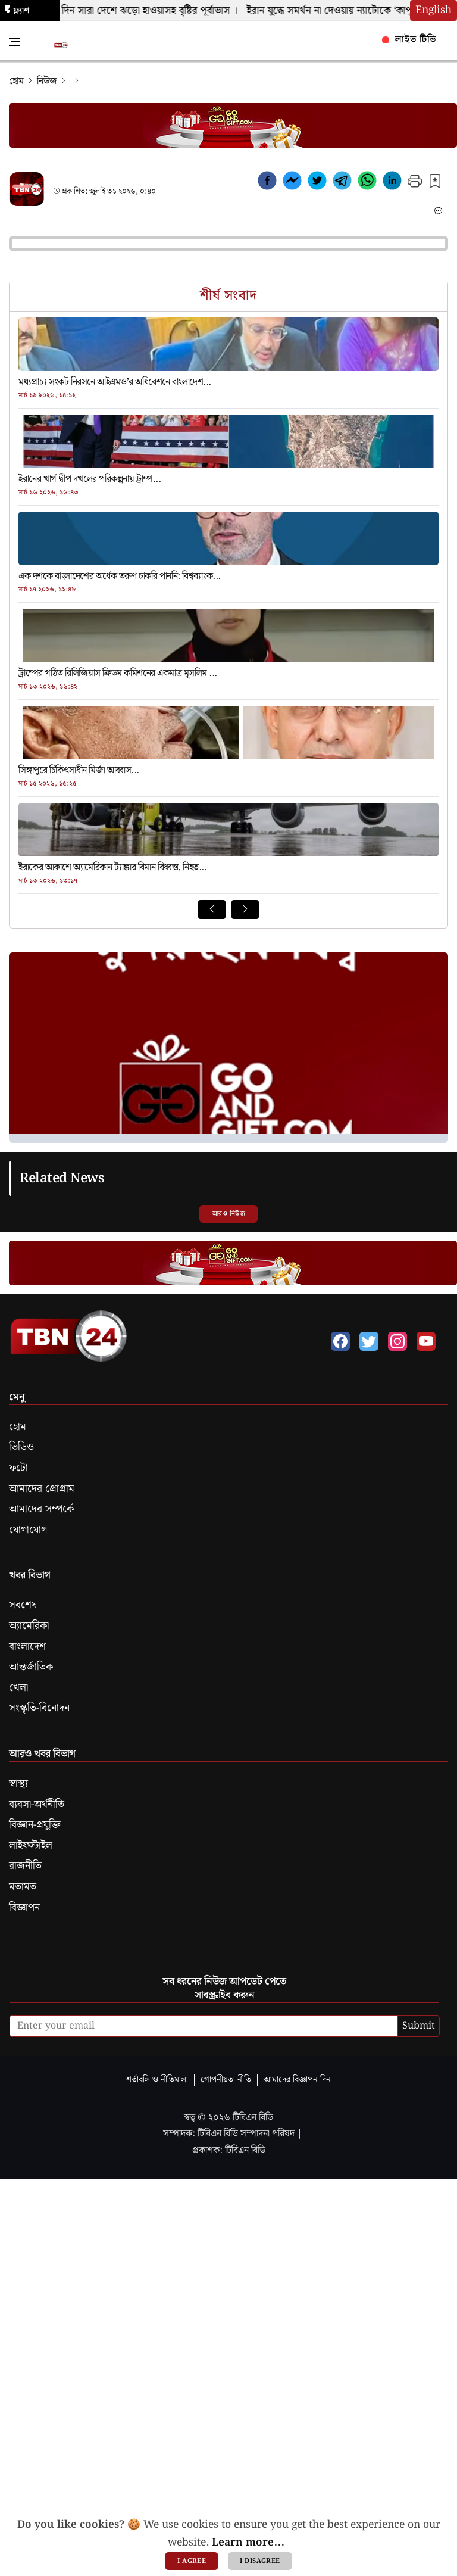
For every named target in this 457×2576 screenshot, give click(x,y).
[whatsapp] (367, 183)
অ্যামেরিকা (29, 1626)
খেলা (18, 1688)
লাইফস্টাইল (30, 1845)
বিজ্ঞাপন (24, 1907)
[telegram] (342, 183)
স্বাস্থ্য (18, 1784)
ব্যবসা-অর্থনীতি (36, 1804)
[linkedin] (392, 183)
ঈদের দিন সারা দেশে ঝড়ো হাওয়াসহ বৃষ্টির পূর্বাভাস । (142, 10)
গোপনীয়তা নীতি (226, 2079)
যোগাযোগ (28, 1530)
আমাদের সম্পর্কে (41, 1509)
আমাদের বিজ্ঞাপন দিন (297, 2079)
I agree (191, 2561)
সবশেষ (23, 1605)
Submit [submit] (418, 2026)
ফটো (18, 1468)
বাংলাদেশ (27, 1647)
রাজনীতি (25, 1866)
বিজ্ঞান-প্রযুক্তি (35, 1825)
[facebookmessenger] (292, 183)
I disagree (260, 2561)
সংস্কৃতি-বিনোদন (39, 1708)
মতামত (22, 1887)
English (433, 10)
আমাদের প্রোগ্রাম (41, 1489)
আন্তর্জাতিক (31, 1667)
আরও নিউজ (228, 1213)
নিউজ (47, 81)
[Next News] (245, 909)
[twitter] (317, 183)
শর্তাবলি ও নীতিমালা (157, 2079)
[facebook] (267, 183)
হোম (16, 81)
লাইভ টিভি (408, 39)
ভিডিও (21, 1447)
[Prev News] (212, 909)
